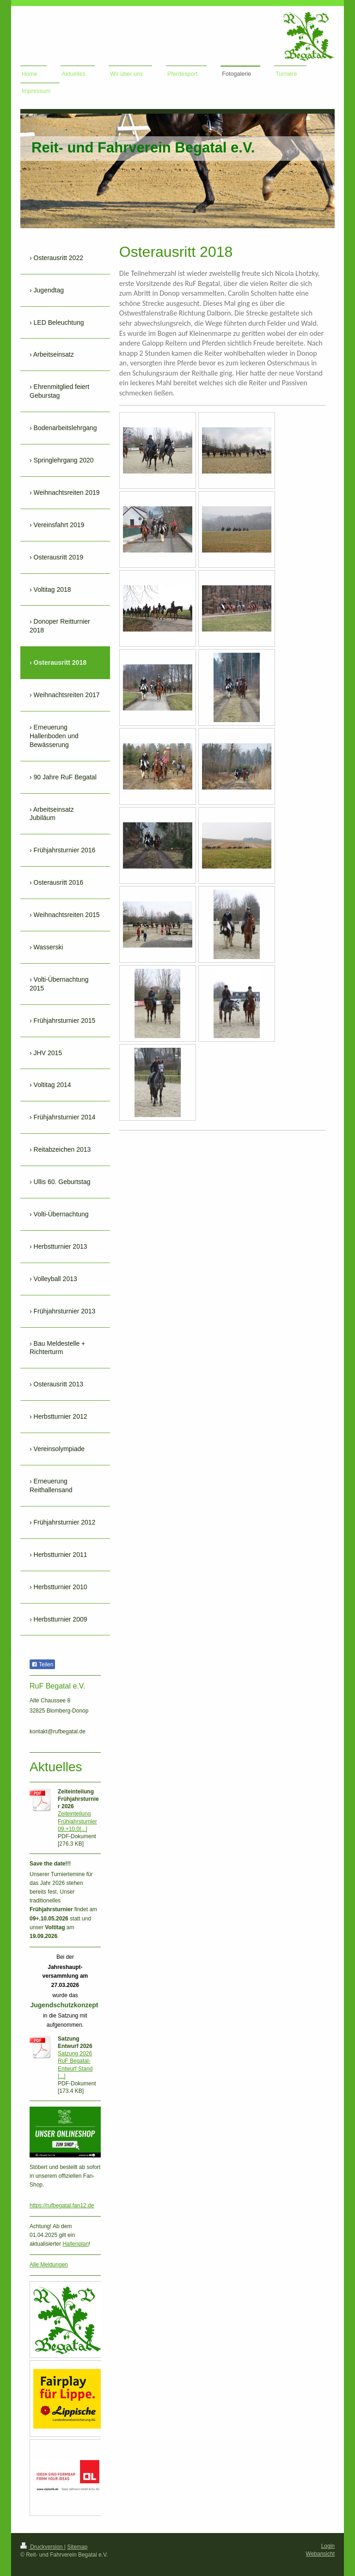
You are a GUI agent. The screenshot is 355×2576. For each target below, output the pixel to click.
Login (328, 2546)
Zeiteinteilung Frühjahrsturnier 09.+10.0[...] (77, 1821)
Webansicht (320, 2554)
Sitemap (77, 2547)
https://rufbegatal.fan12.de (62, 2205)
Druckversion (42, 2547)
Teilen (42, 1664)
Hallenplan (75, 2244)
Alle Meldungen (49, 2264)
